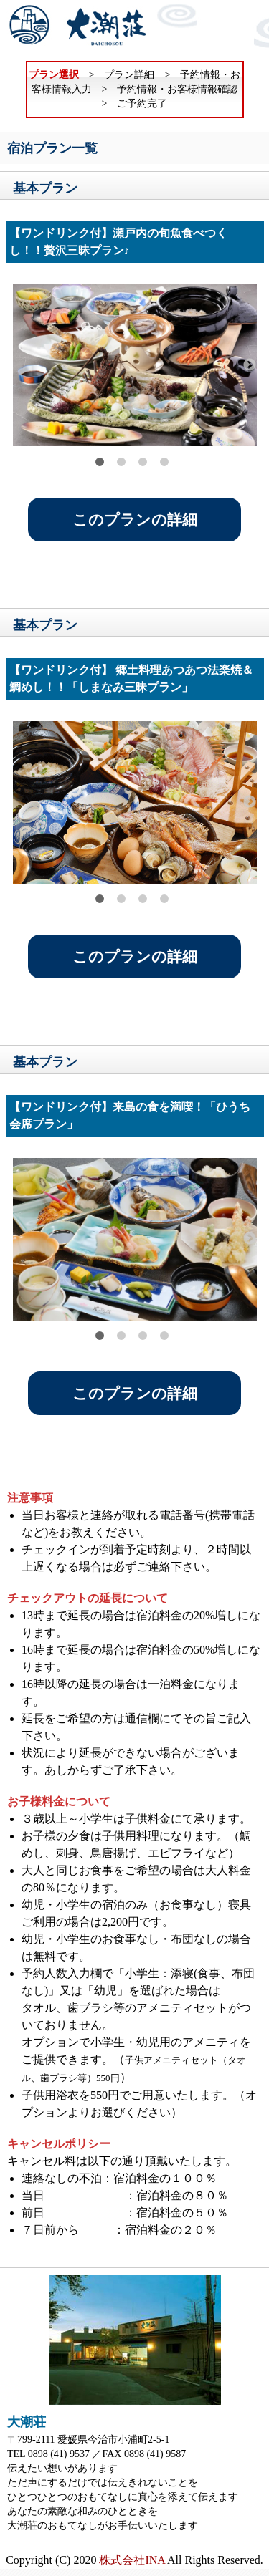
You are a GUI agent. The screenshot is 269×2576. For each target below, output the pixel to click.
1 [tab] (99, 462)
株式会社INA (132, 2560)
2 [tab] (121, 462)
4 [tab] (164, 462)
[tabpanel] (135, 365)
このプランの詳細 (134, 519)
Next (249, 365)
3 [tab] (142, 462)
